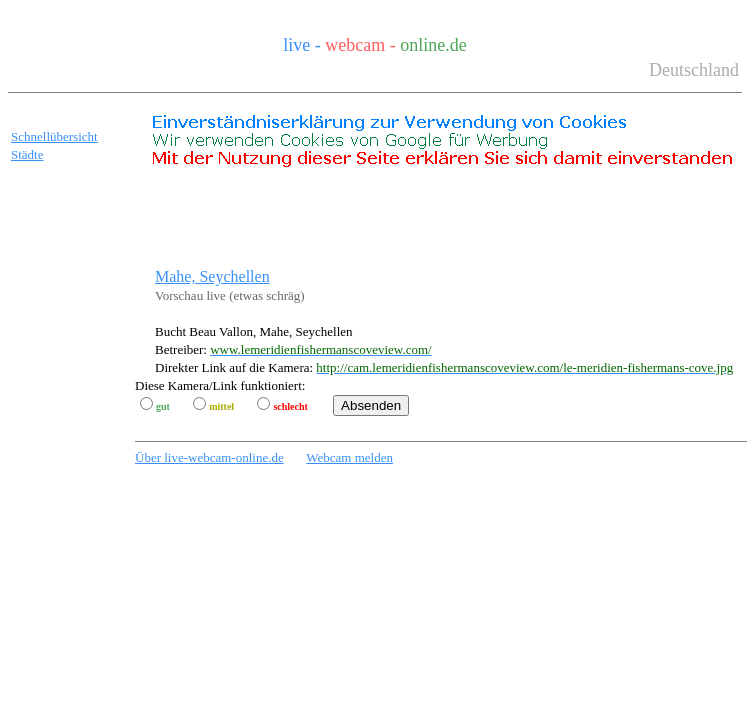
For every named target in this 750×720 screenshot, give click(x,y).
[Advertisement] (71, 319)
